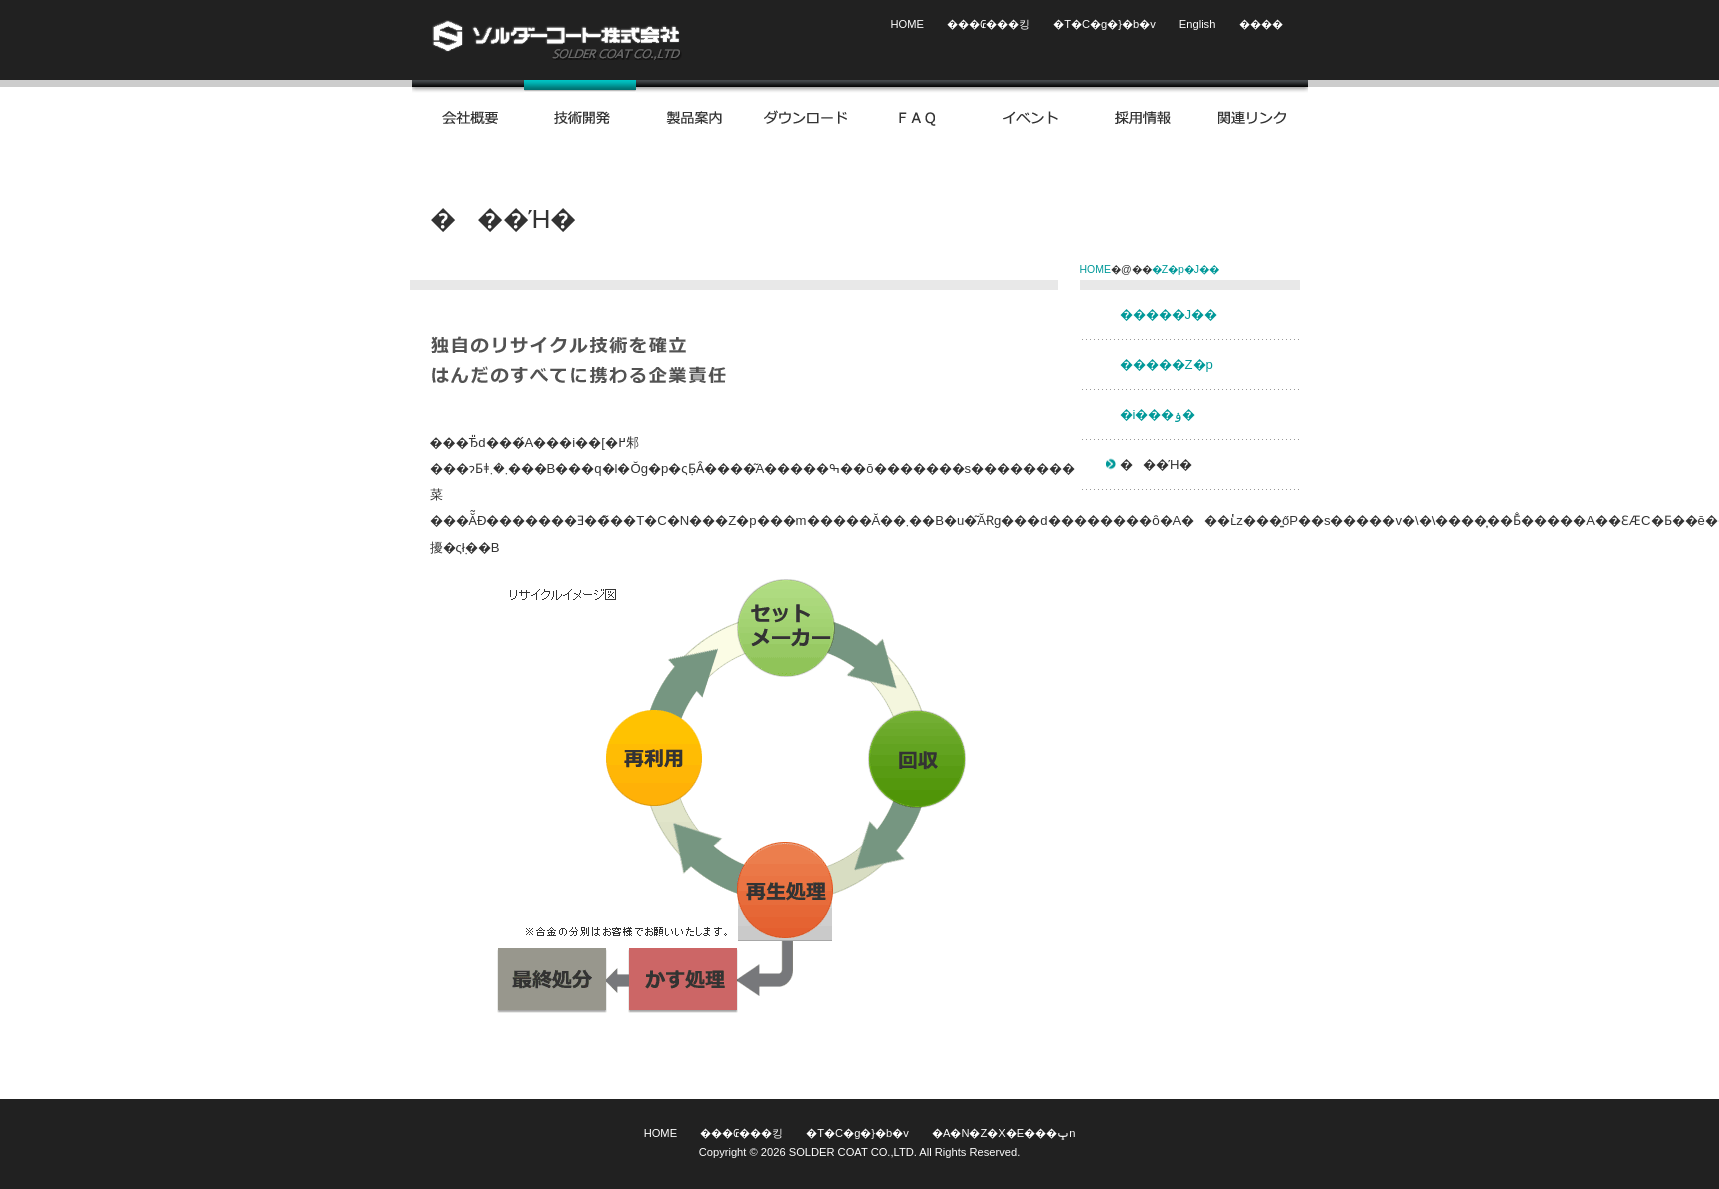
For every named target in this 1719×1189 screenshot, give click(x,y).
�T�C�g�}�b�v (1104, 24)
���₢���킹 (988, 24)
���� (1261, 24)
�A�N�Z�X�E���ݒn (1003, 1133)
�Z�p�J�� (1185, 269)
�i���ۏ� (1158, 414)
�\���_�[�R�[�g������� (557, 40)
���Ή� (1156, 464)
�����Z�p (1166, 364)
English (1197, 24)
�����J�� (1169, 314)
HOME (907, 24)
